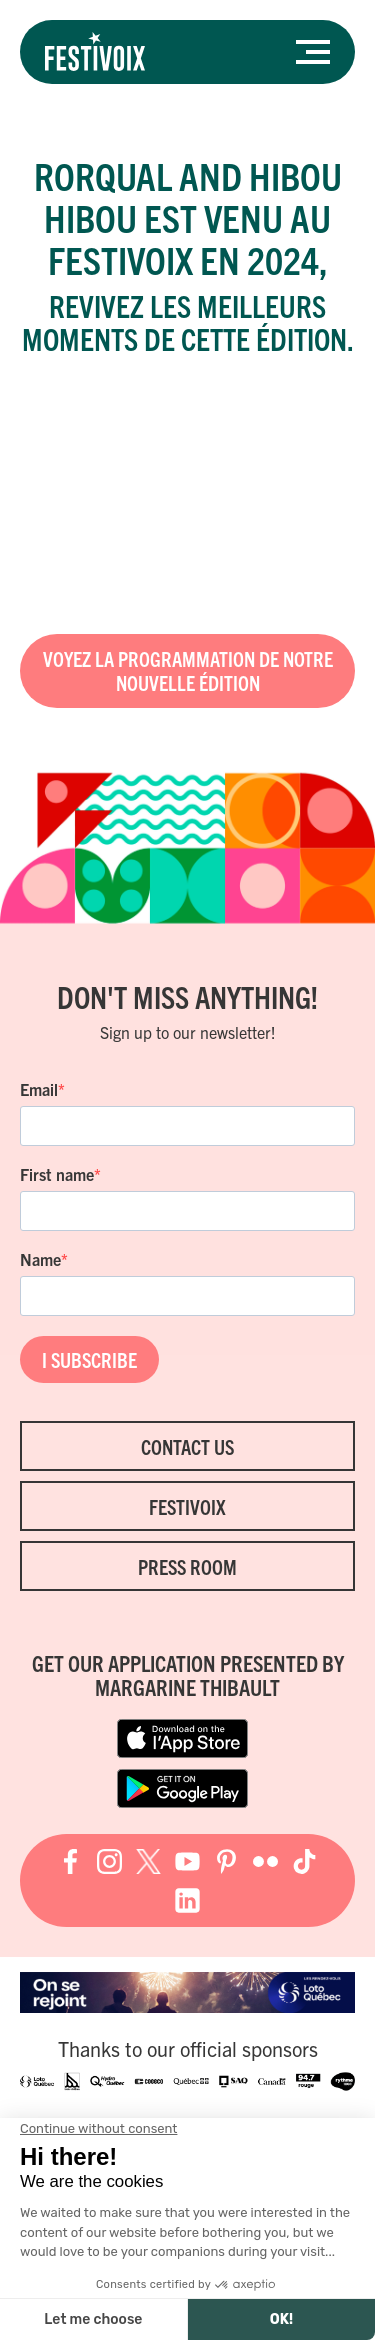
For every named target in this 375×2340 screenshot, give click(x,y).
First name (57, 1174)
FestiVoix (187, 1506)
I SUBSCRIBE (89, 1359)
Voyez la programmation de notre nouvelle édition (188, 670)
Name (40, 1259)
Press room (187, 1566)
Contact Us (187, 1446)
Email (39, 1089)
